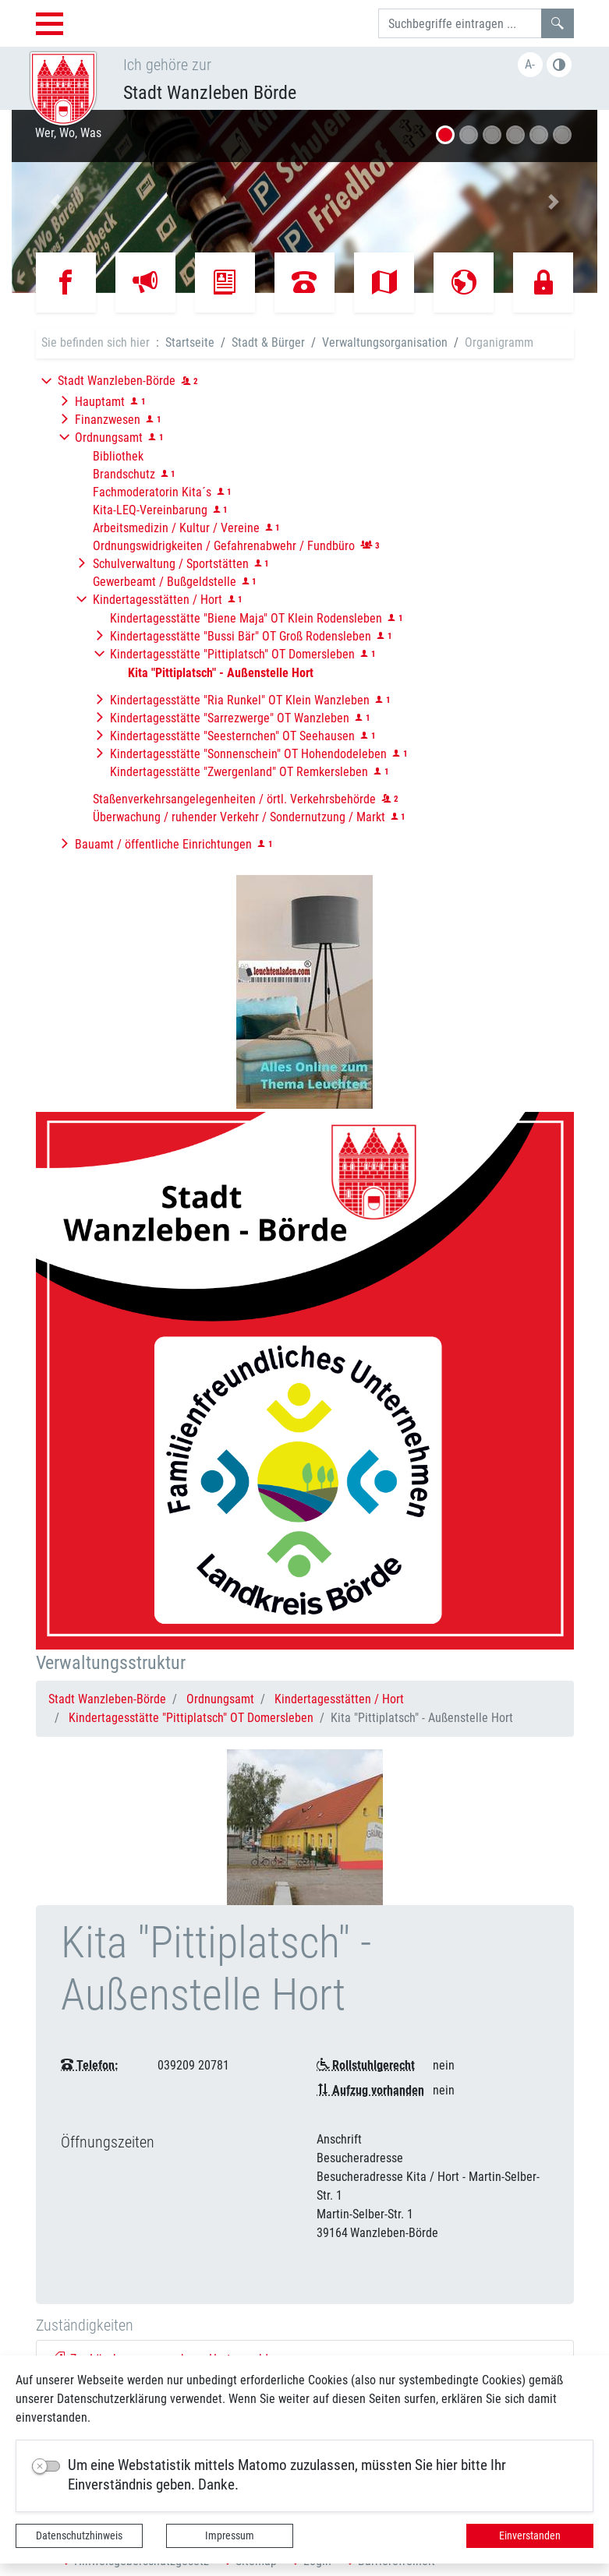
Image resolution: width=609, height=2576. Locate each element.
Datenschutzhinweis (79, 2535)
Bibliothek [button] (118, 456)
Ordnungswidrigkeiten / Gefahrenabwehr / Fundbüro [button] (224, 545)
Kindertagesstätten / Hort (339, 1699)
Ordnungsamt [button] (109, 437)
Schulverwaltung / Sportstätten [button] (171, 563)
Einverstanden (530, 2535)
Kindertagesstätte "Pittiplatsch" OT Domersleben (191, 1717)
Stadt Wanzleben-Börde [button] (116, 380)
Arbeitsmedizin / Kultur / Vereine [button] (176, 527)
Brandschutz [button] (124, 474)
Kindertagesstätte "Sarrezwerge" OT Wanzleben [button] (229, 718)
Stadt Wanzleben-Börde (107, 1699)
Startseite (189, 342)
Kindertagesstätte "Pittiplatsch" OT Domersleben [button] (232, 654)
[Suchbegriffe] (460, 23)
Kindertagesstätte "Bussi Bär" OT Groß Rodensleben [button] (240, 636)
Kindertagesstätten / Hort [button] (157, 599)
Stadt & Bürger (268, 342)
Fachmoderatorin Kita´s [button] (152, 492)
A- (530, 64)
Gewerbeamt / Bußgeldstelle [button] (164, 581)
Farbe (559, 64)
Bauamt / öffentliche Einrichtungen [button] (163, 844)
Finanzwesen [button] (107, 419)
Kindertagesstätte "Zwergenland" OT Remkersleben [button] (239, 771)
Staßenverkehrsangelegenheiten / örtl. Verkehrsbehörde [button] (234, 799)
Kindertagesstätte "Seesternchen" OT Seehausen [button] (232, 736)
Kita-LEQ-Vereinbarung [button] (150, 510)
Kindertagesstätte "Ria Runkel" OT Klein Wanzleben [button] (240, 700)
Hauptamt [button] (100, 401)
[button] (56, 201)
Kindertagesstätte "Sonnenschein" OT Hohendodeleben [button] (248, 753)
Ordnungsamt (220, 1699)
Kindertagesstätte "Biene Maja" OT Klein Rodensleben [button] (246, 618)
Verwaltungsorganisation (385, 342)
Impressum (229, 2535)
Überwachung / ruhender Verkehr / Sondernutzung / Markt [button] (239, 817)
